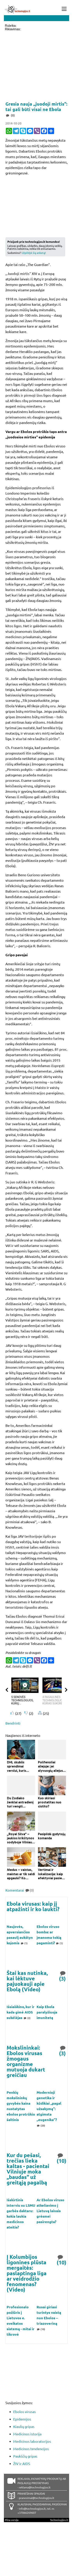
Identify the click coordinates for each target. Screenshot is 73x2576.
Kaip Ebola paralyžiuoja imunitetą (47, 2012)
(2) (27, 2018)
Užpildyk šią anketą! (33, 252)
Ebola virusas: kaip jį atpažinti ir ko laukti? (33, 1906)
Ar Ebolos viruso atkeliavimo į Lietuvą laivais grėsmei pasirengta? (50, 2210)
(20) (41, 2125)
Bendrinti (12, 1723)
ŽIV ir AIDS (21, 2463)
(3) (62, 1975)
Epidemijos (22, 2419)
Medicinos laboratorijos (32, 2441)
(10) (61, 2158)
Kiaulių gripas (23, 2426)
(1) (24, 1943)
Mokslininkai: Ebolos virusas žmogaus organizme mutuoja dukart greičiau (26, 2061)
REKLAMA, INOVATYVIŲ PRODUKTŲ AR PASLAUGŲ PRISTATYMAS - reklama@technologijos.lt (42, 2483)
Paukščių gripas (25, 2456)
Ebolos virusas (24, 2412)
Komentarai (19, 1890)
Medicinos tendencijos (31, 2449)
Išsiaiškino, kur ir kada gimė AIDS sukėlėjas (20, 2012)
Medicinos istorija (27, 2434)
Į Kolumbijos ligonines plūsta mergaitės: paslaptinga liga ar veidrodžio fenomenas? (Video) (27, 2273)
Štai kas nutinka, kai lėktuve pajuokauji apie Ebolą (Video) (27, 1981)
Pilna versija (11, 2520)
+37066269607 (27, 2512)
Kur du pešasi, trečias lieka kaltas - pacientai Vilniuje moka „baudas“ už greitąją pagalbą (28, 2168)
